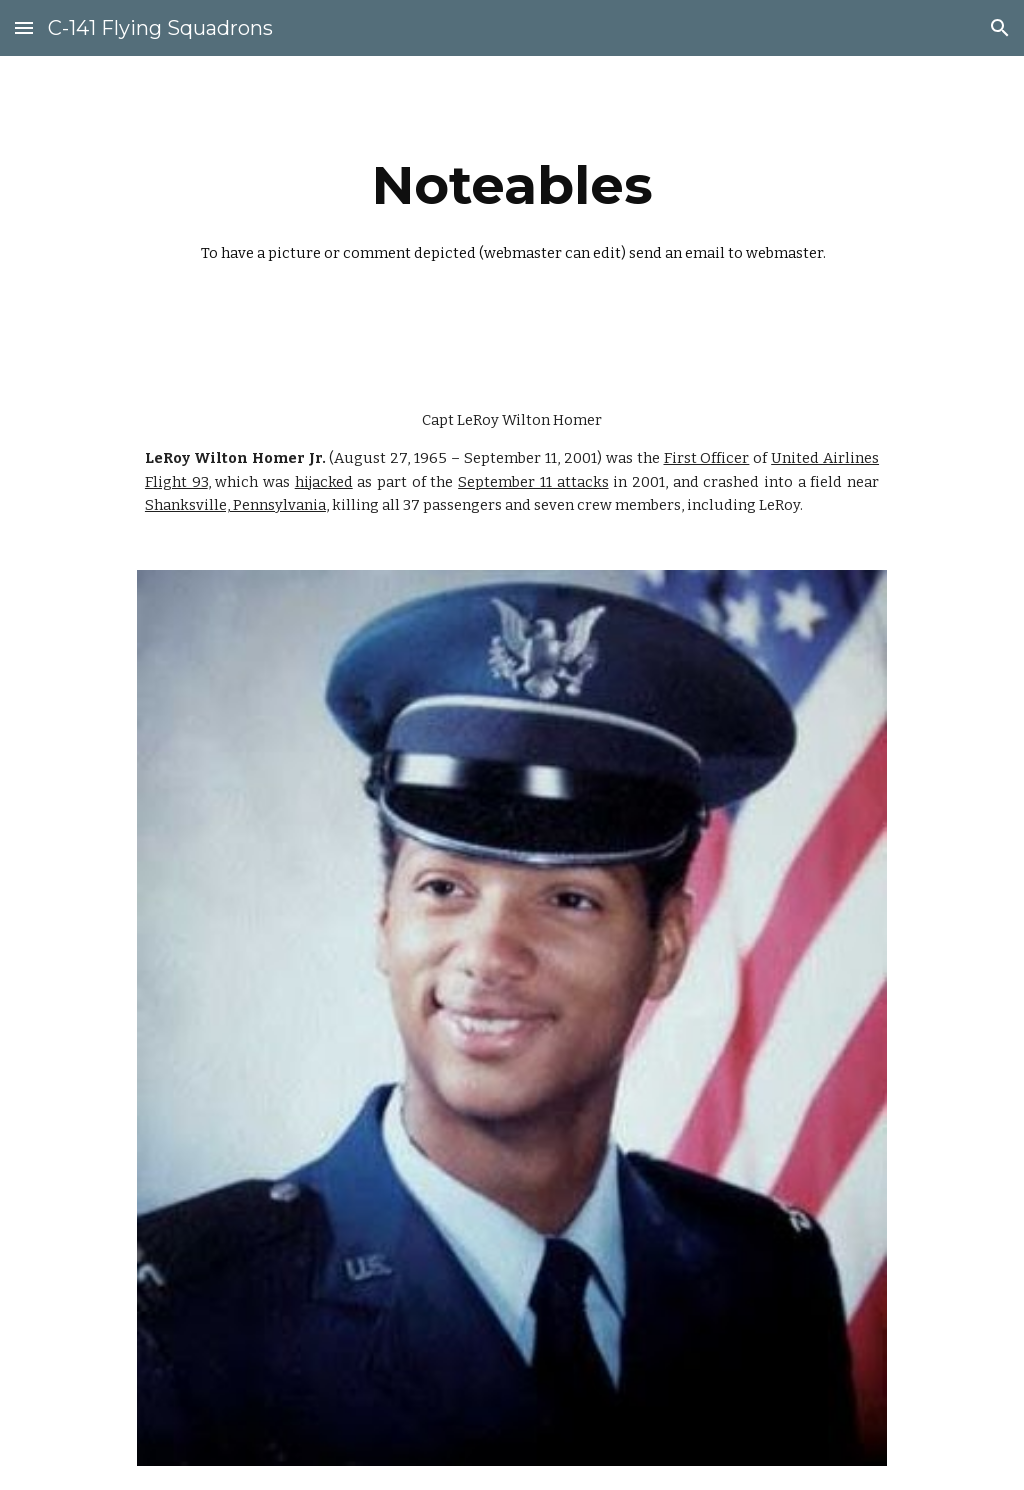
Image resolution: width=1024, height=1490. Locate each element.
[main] (512, 213)
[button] (24, 27)
